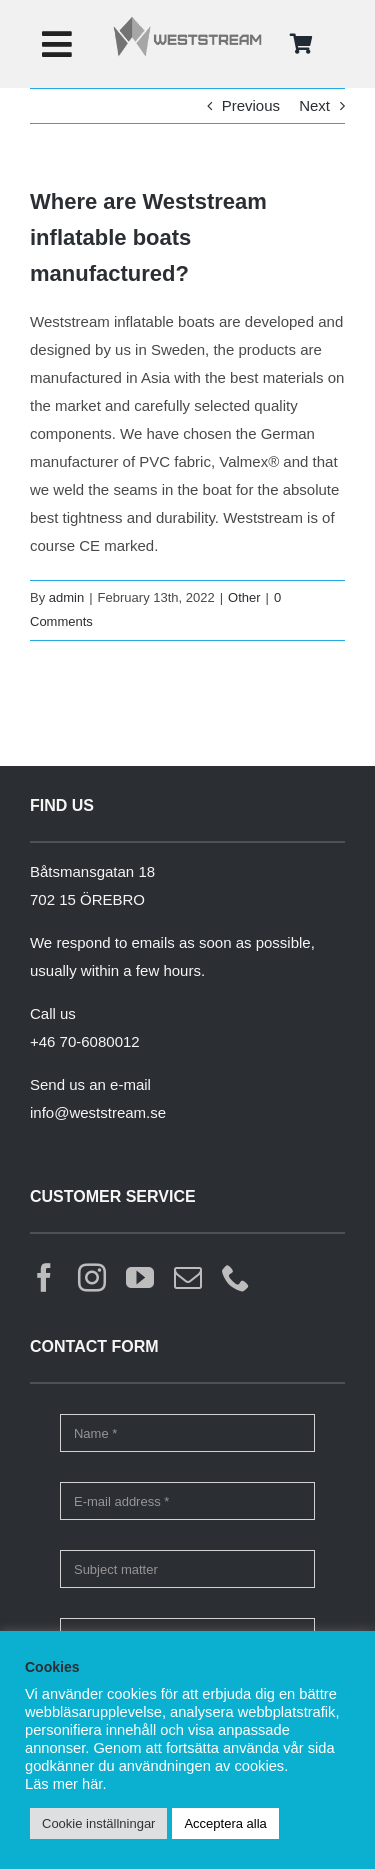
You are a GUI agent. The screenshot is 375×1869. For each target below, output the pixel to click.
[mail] (188, 1278)
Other (244, 597)
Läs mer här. (65, 1784)
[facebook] (44, 1278)
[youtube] (140, 1278)
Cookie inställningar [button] (98, 1823)
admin (66, 597)
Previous (251, 105)
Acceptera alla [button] (225, 1823)
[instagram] (92, 1278)
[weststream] (187, 22)
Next (314, 105)
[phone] (236, 1278)
